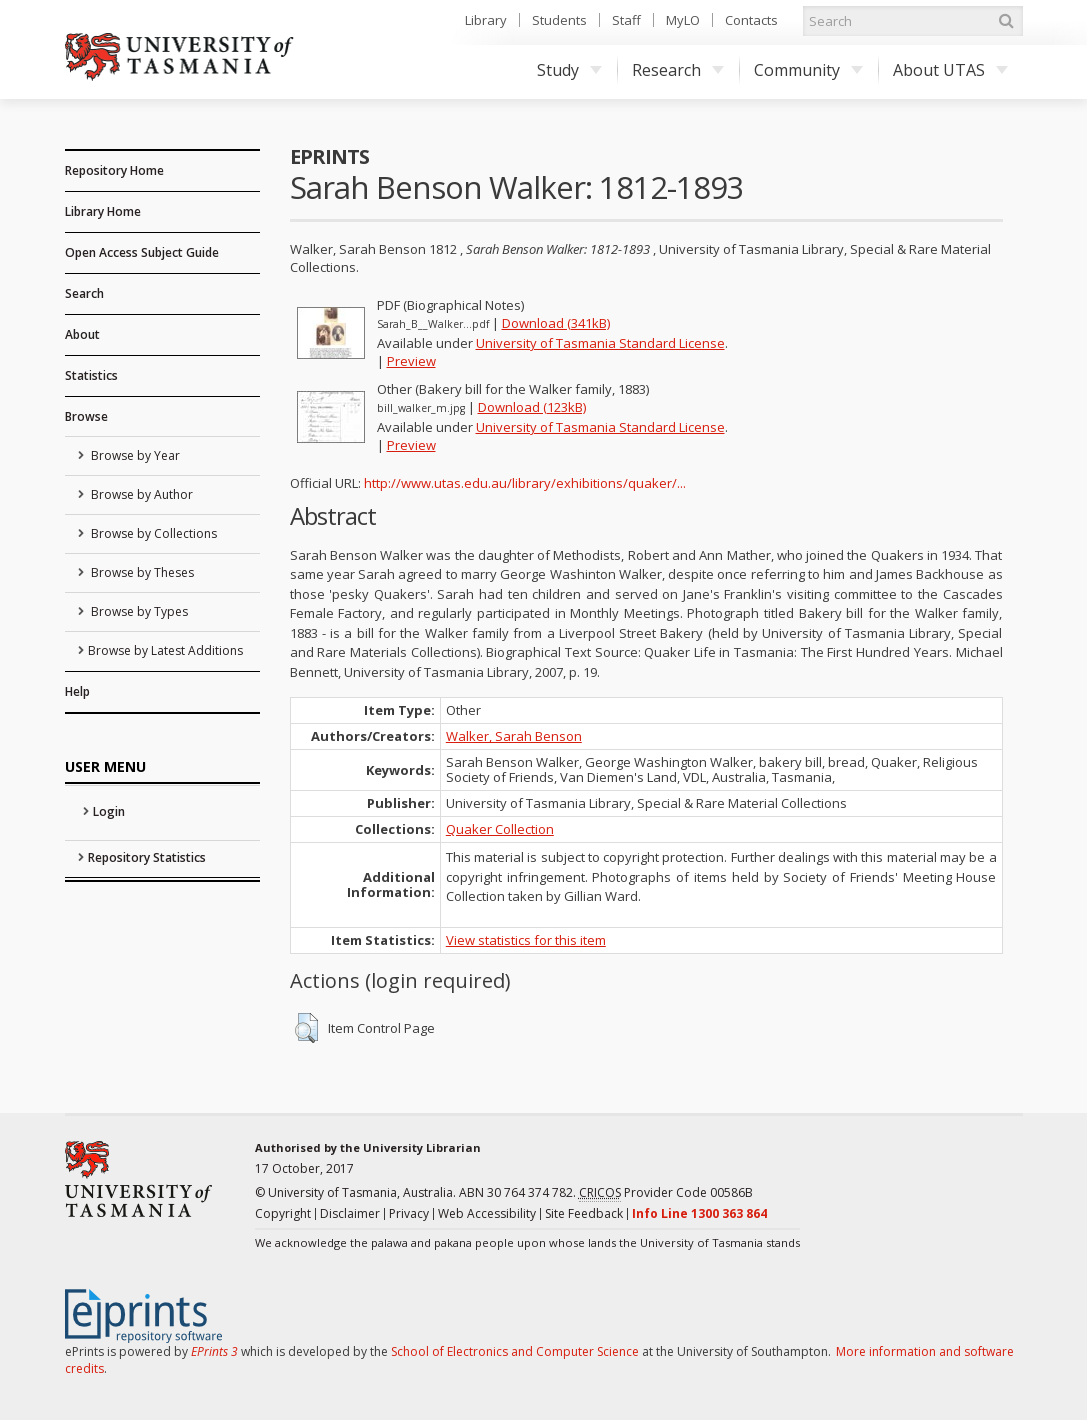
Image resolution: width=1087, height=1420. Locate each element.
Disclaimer (350, 1213)
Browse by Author (140, 494)
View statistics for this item (526, 940)
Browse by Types (138, 611)
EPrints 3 (214, 1351)
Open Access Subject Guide (142, 252)
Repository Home (114, 170)
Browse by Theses (141, 572)
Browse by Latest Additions (165, 650)
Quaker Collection (500, 829)
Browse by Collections (152, 533)
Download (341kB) (556, 323)
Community (808, 70)
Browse (86, 416)
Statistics (91, 375)
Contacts (751, 20)
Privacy (409, 1213)
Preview (411, 361)
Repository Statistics (147, 857)
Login (109, 811)
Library (486, 20)
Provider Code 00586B (666, 1193)
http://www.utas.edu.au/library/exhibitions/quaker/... (525, 483)
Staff (626, 20)
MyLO (683, 20)
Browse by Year (134, 455)
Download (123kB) (532, 407)
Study (569, 70)
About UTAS (950, 70)
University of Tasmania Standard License (600, 343)
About (82, 334)
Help (77, 691)
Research (678, 70)
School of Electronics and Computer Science (515, 1351)
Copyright (283, 1213)
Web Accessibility (487, 1213)
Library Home (103, 211)
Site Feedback (584, 1213)
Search (84, 293)
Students (559, 20)
